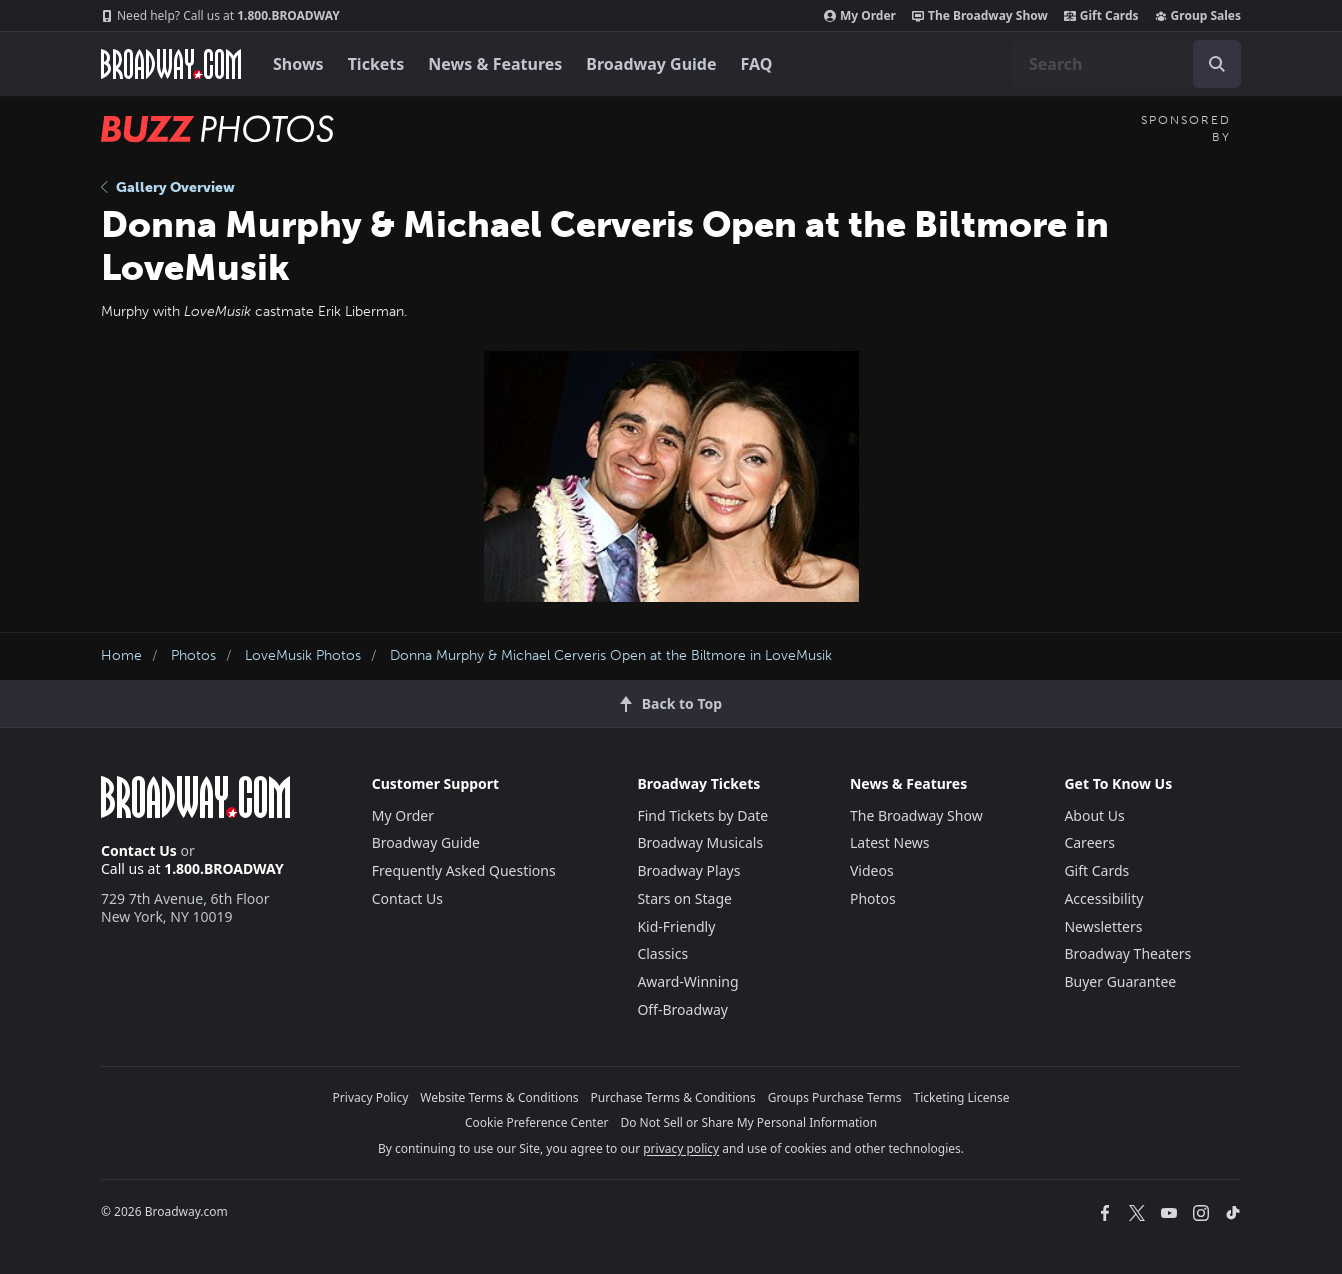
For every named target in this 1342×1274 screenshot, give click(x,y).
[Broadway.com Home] (171, 64)
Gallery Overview (168, 187)
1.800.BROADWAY (220, 16)
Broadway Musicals (700, 842)
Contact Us (139, 850)
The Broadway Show (980, 16)
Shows (298, 64)
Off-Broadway (682, 1009)
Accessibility (1103, 898)
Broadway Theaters (1127, 953)
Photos (193, 655)
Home (121, 655)
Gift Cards (1101, 16)
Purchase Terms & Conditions (673, 1097)
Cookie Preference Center (537, 1122)
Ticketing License (962, 1097)
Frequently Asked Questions (464, 870)
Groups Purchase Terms (835, 1097)
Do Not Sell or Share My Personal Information (748, 1122)
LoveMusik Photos (303, 655)
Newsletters (1103, 926)
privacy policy (681, 1148)
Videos (872, 870)
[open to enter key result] (1217, 64)
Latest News (890, 842)
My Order (860, 16)
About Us (1094, 815)
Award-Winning (687, 981)
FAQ (757, 64)
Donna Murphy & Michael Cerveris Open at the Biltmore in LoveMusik (611, 655)
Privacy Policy (371, 1097)
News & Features (495, 64)
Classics (662, 953)
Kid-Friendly (676, 926)
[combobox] (1127, 64)
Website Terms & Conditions (499, 1097)
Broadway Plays (688, 870)
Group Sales (1198, 16)
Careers (1089, 842)
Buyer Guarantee (1120, 981)
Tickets (376, 64)
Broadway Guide (651, 64)
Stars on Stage (684, 898)
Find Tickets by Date (702, 815)
